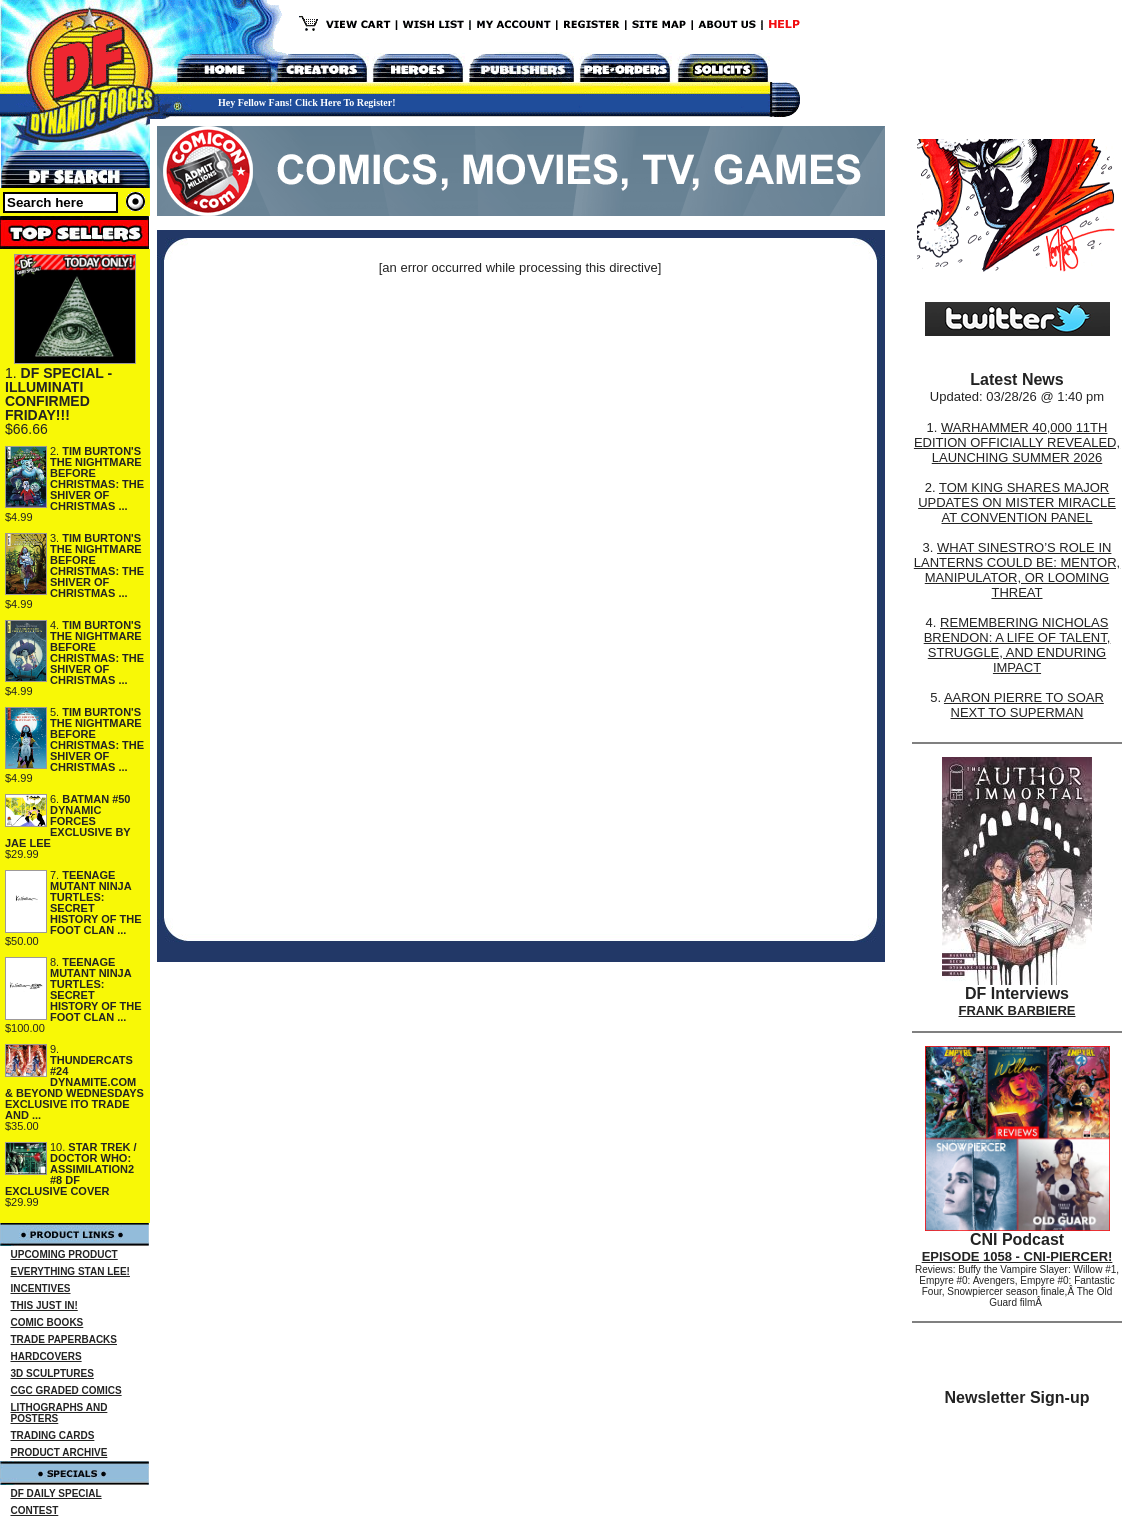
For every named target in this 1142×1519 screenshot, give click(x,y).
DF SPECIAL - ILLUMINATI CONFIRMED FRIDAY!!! (58, 394)
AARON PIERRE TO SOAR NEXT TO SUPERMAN (1024, 705)
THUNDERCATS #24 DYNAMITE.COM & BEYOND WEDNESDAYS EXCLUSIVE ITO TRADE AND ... (74, 1087)
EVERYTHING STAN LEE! (70, 1271)
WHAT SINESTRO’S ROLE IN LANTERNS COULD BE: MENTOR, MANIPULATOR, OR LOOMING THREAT (1017, 570)
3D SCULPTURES (52, 1373)
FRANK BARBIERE (1017, 1010)
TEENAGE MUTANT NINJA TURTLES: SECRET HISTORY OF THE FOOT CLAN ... (95, 902)
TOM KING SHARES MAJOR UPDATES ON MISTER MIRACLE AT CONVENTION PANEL (1017, 502)
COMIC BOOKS (47, 1322)
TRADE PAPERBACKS (64, 1339)
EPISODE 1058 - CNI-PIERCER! (1017, 1256)
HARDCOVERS (46, 1356)
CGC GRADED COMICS (66, 1390)
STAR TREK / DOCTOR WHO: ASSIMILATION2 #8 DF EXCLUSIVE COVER (71, 1169)
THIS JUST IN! (44, 1305)
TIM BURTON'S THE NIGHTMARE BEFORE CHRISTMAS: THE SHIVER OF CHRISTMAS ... (97, 478)
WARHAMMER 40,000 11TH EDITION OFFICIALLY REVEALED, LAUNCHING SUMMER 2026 (1017, 442)
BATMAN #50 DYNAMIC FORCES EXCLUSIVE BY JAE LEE (68, 821)
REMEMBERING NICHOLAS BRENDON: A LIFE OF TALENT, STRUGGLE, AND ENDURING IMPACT (1017, 645)
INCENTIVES (41, 1288)
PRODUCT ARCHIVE (59, 1452)
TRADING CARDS (53, 1435)
